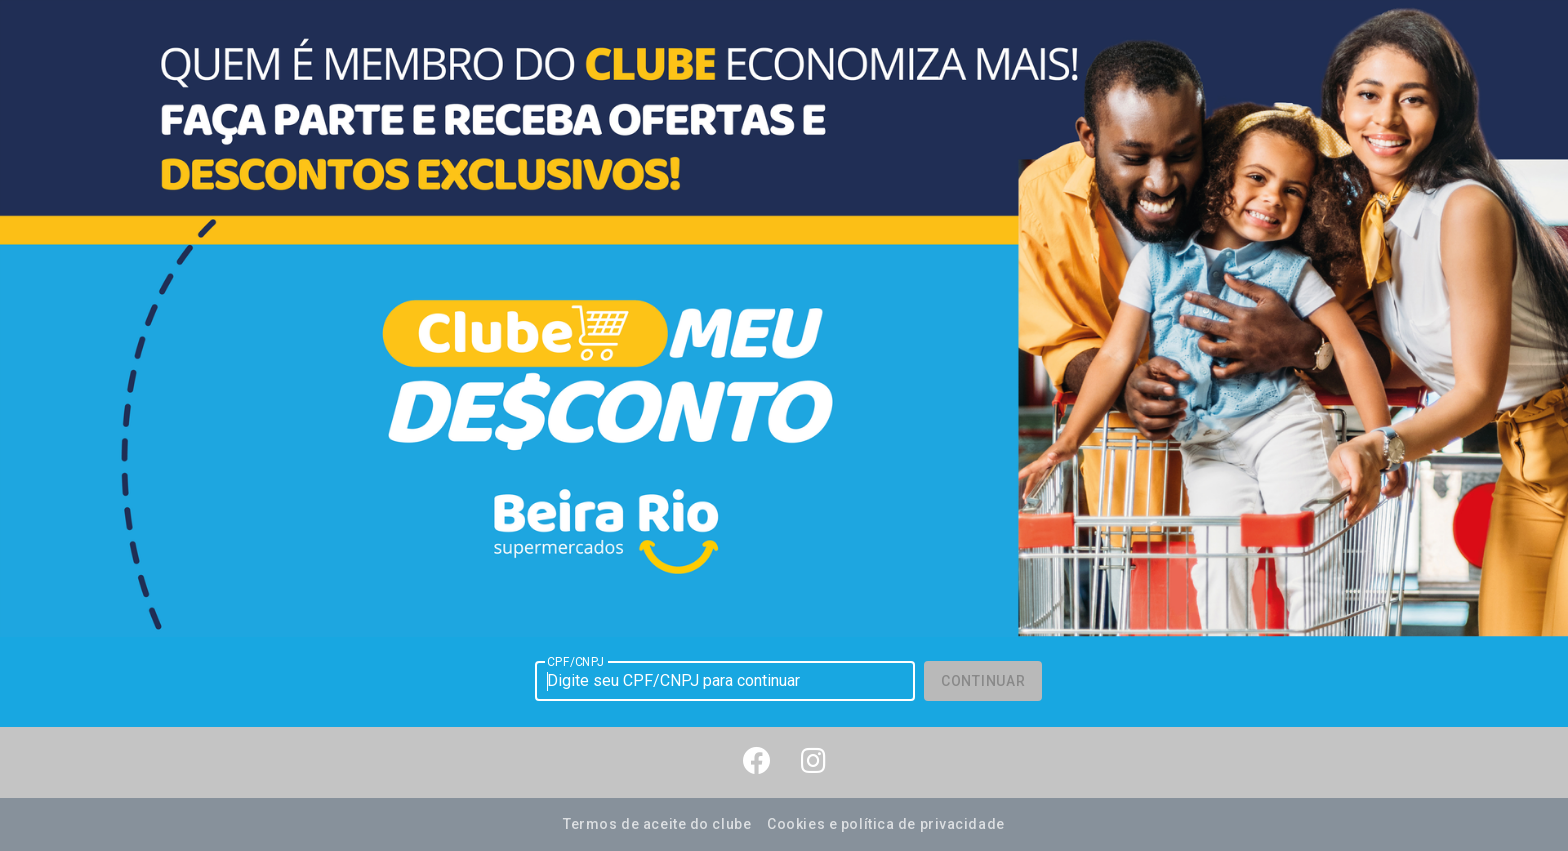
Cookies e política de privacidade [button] (885, 824)
